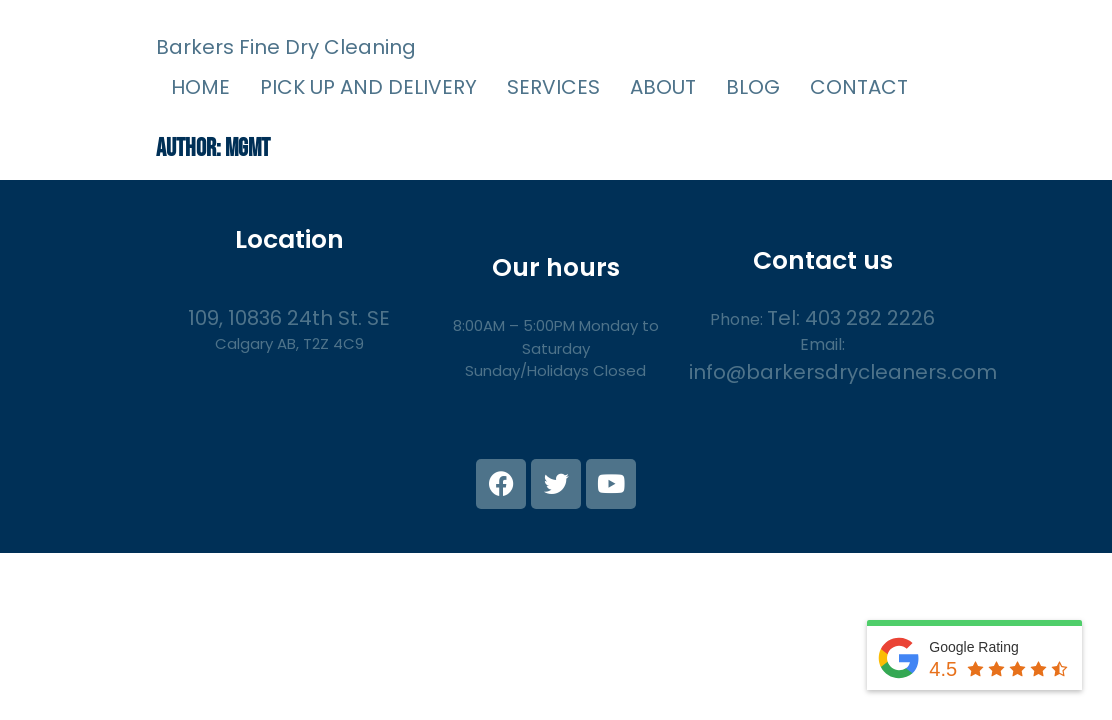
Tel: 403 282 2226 (851, 318)
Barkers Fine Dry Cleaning (286, 47)
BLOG (753, 87)
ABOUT (663, 87)
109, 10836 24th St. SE (289, 318)
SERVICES (553, 87)
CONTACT (859, 87)
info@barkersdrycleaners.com (843, 372)
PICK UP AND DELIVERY (368, 87)
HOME (200, 87)
